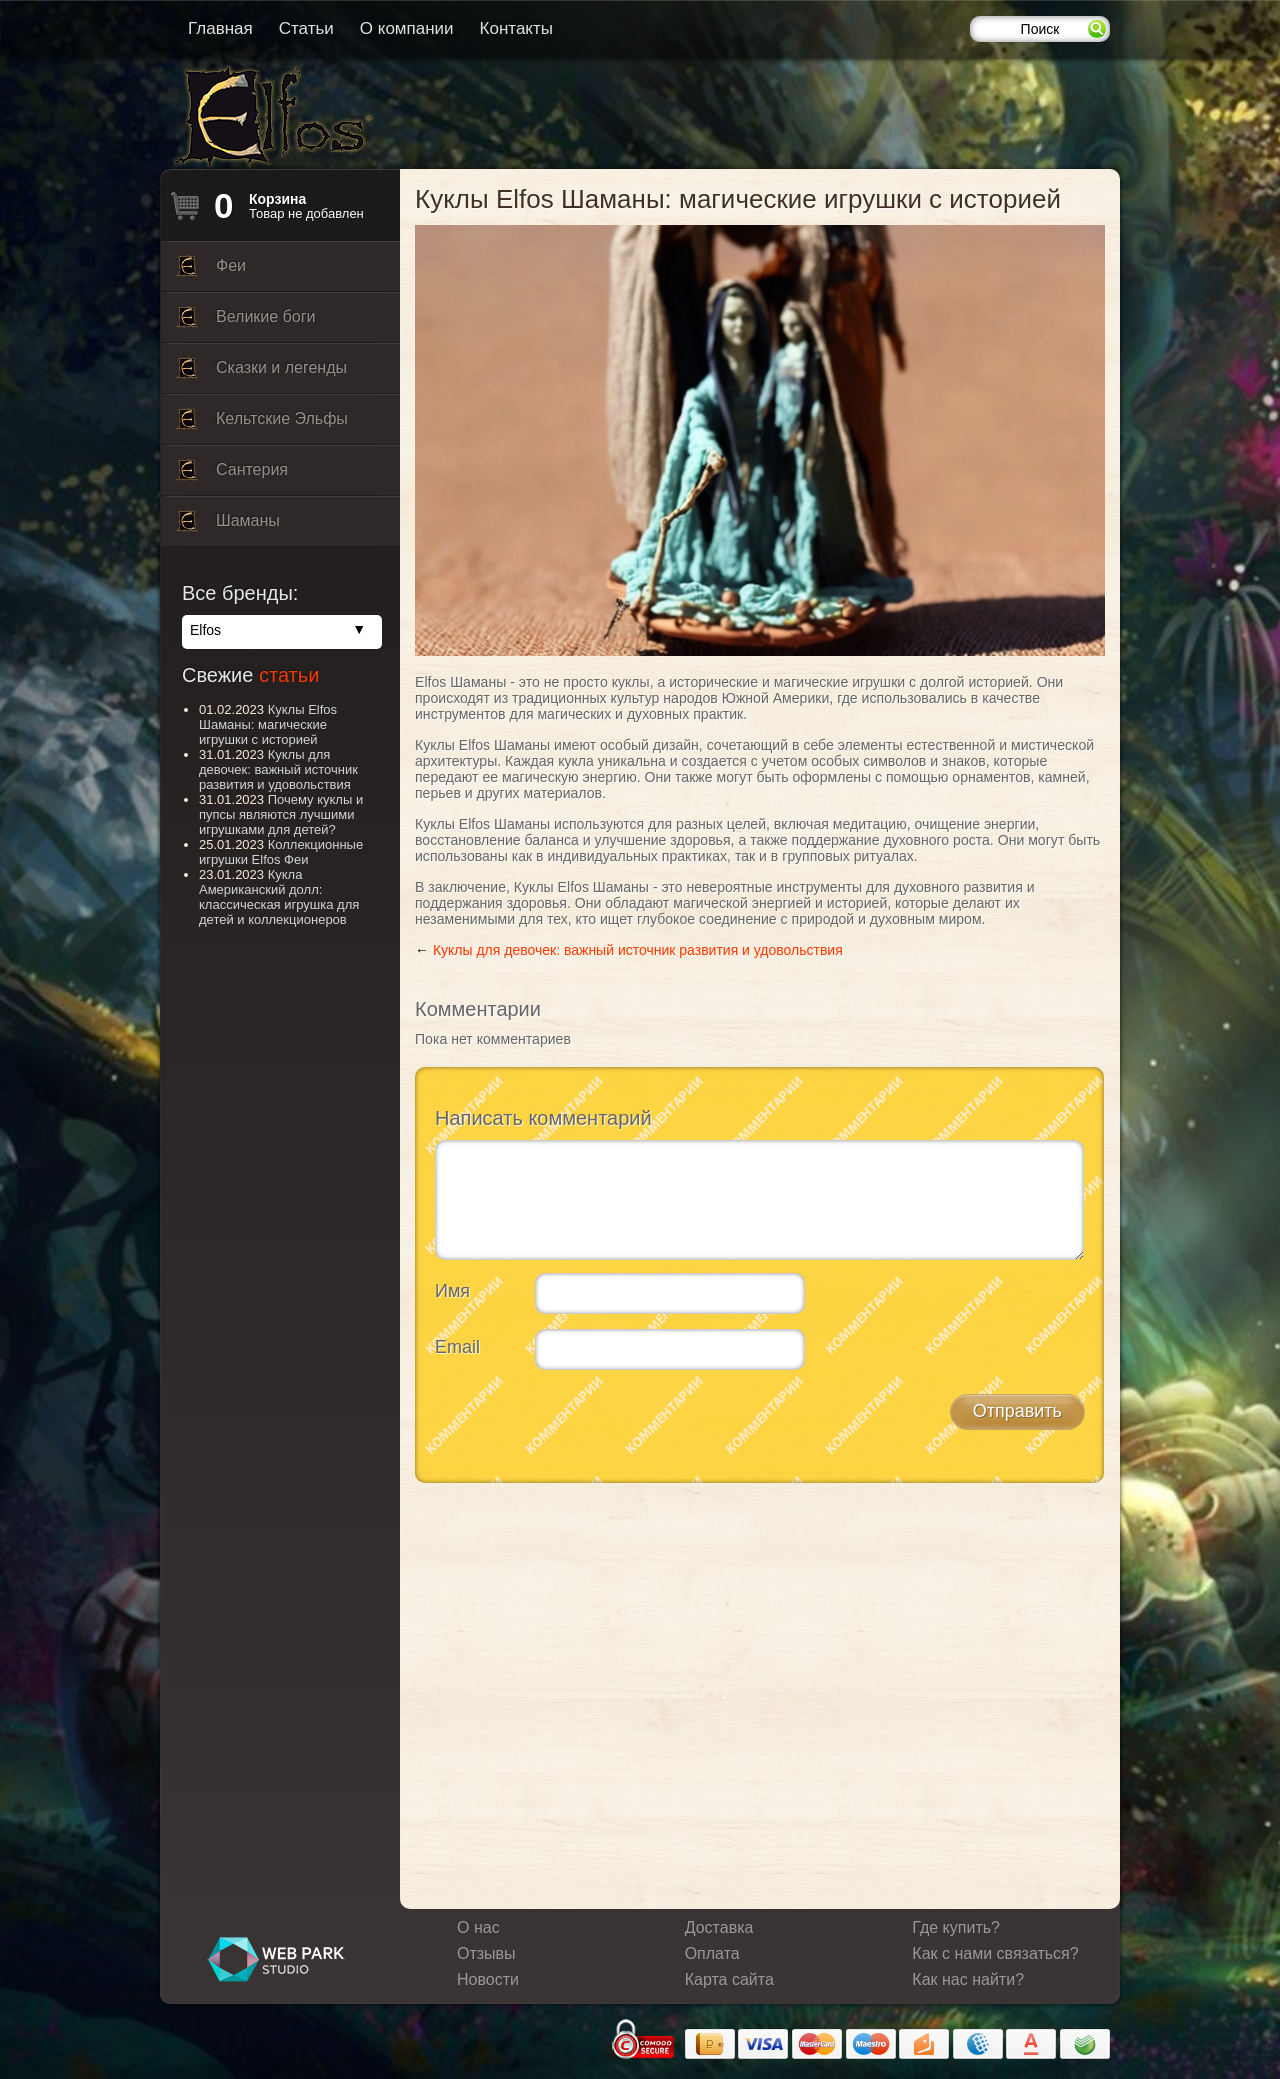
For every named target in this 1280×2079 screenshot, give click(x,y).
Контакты (516, 28)
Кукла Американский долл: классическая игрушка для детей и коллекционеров (279, 897)
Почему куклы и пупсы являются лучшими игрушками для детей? (281, 814)
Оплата (712, 1953)
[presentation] (587, 1424)
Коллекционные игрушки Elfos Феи (281, 852)
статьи (289, 675)
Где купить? (956, 1927)
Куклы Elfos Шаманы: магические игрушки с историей (268, 724)
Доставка (719, 1927)
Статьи (306, 28)
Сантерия (232, 475)
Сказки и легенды (261, 373)
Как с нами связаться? (995, 1953)
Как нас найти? (968, 1979)
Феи (211, 271)
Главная (220, 28)
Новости (488, 1979)
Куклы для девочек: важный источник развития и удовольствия (638, 950)
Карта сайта (729, 1979)
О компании (407, 28)
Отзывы (486, 1953)
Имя (452, 1291)
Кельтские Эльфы (262, 424)
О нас (478, 1927)
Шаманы (228, 526)
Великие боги (245, 322)
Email (457, 1347)
